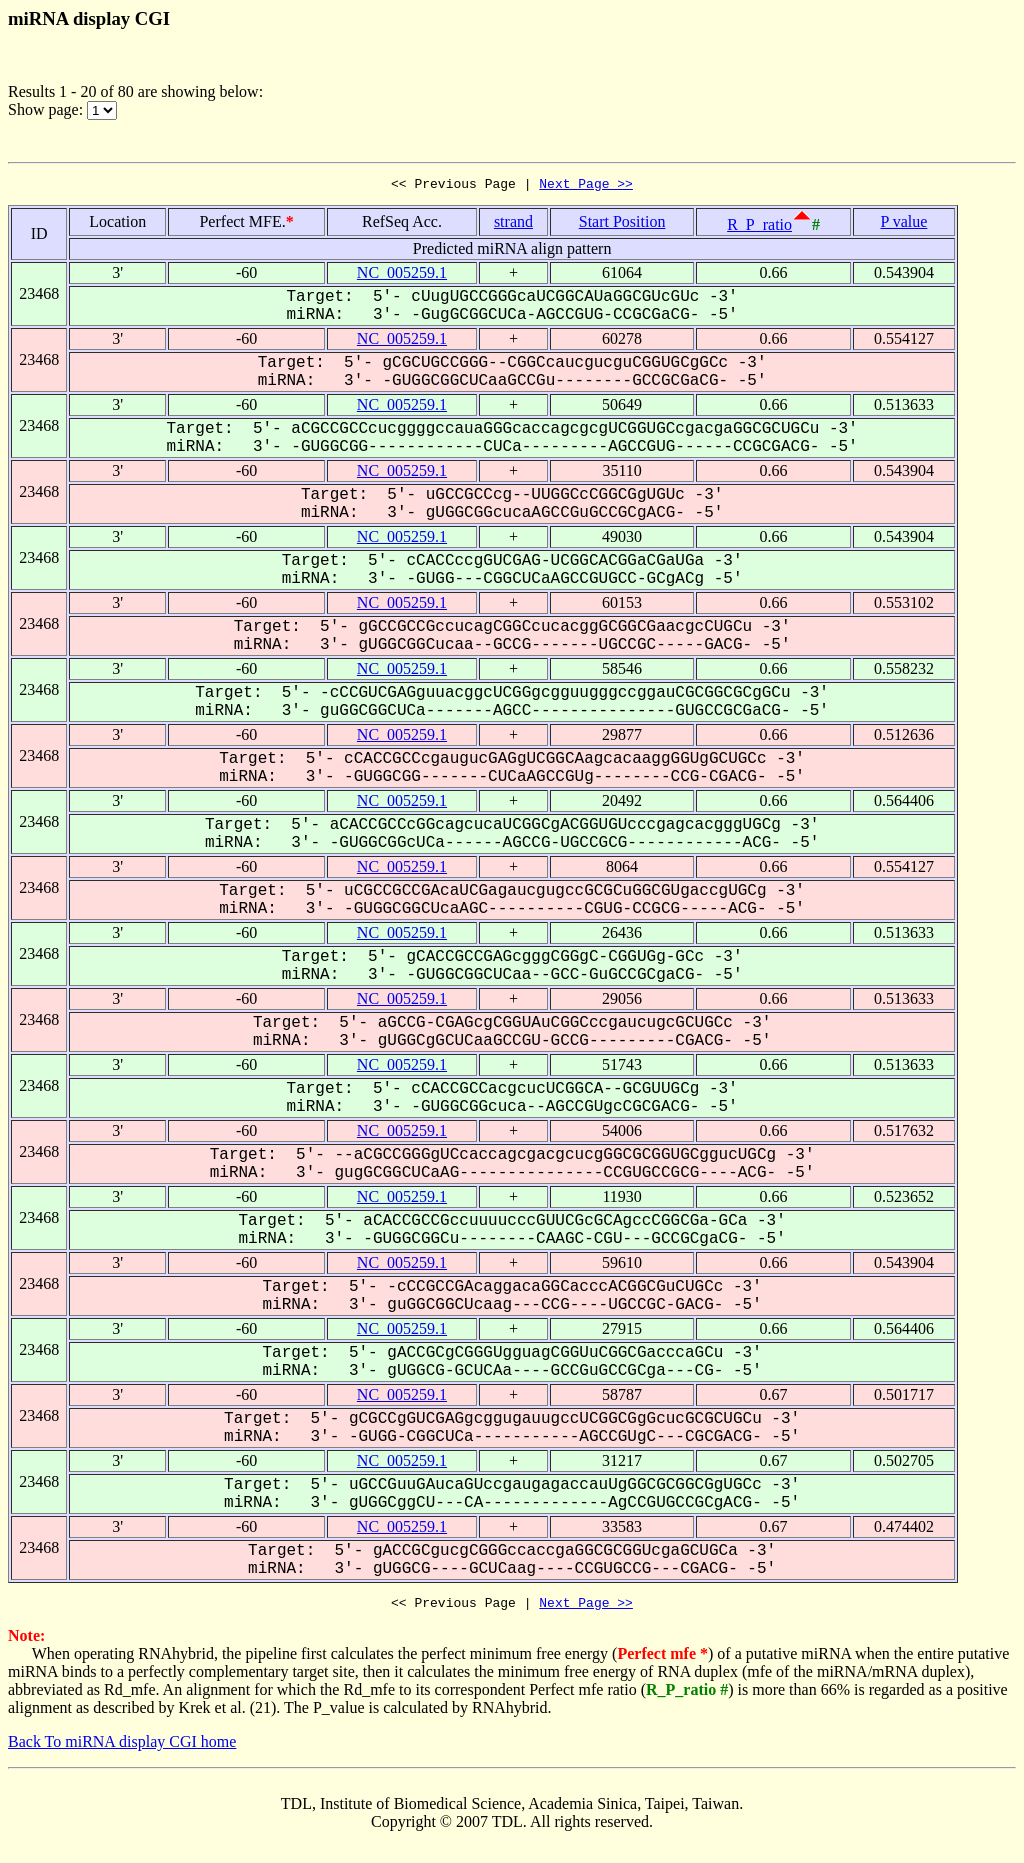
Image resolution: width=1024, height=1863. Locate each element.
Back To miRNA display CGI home (122, 1747)
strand (513, 224)
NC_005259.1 (402, 275)
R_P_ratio (759, 227)
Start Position (622, 224)
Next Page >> (586, 186)
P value (903, 224)
